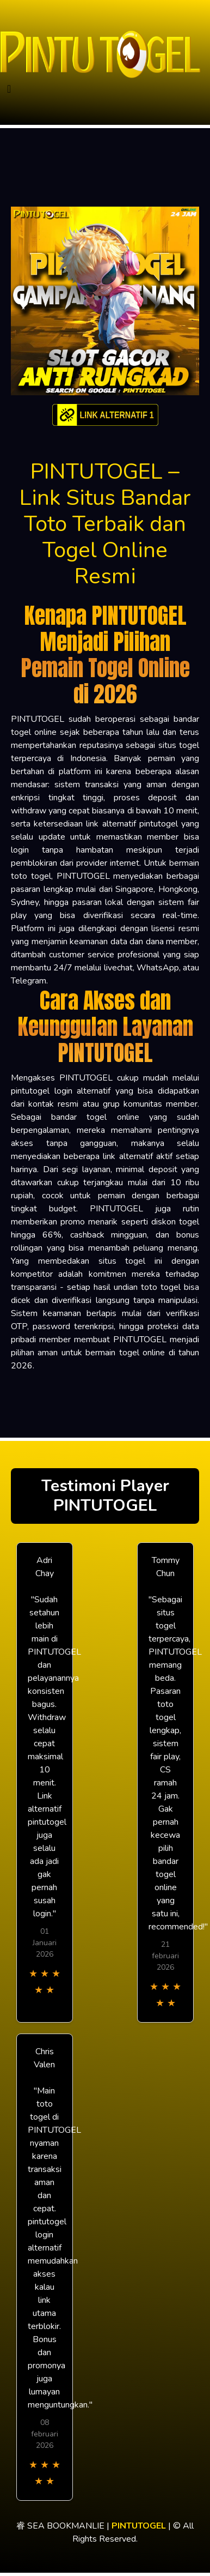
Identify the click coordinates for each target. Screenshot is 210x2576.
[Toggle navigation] (9, 89)
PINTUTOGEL (139, 2526)
